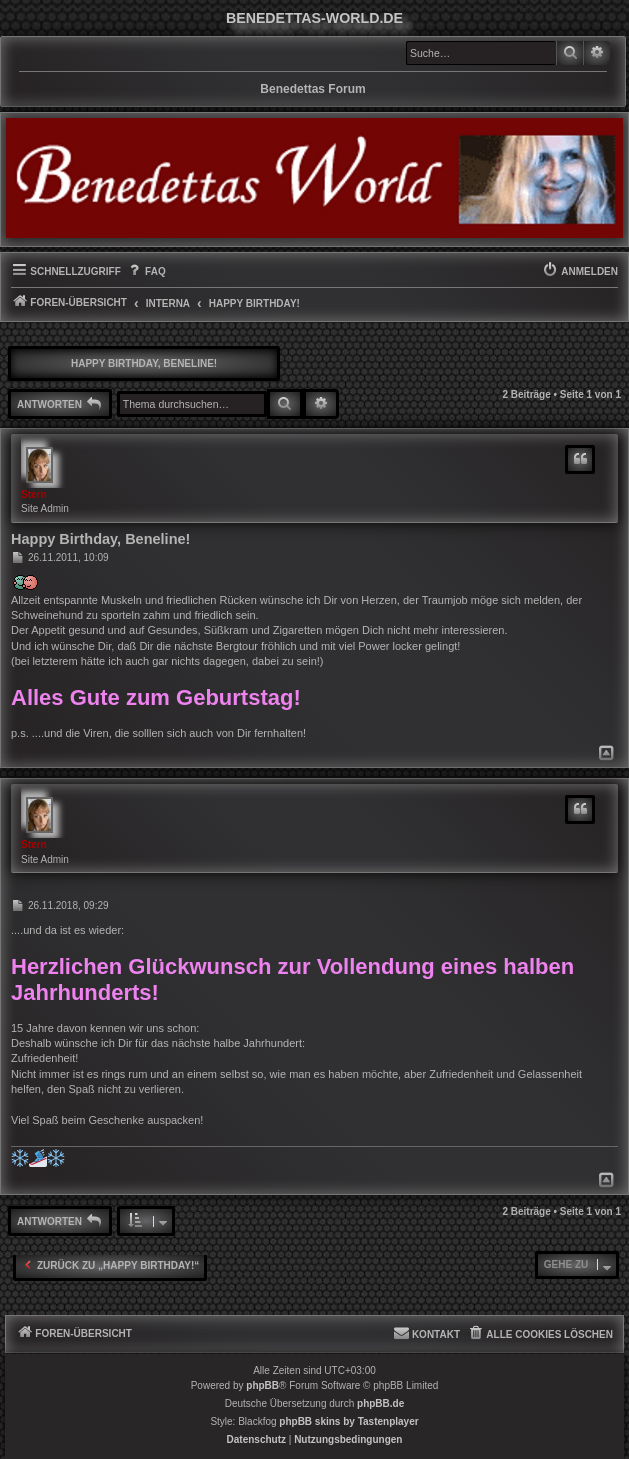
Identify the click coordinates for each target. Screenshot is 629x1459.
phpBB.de (380, 1403)
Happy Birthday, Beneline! (144, 363)
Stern (34, 494)
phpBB (262, 1385)
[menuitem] (146, 272)
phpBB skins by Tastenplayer (348, 1421)
